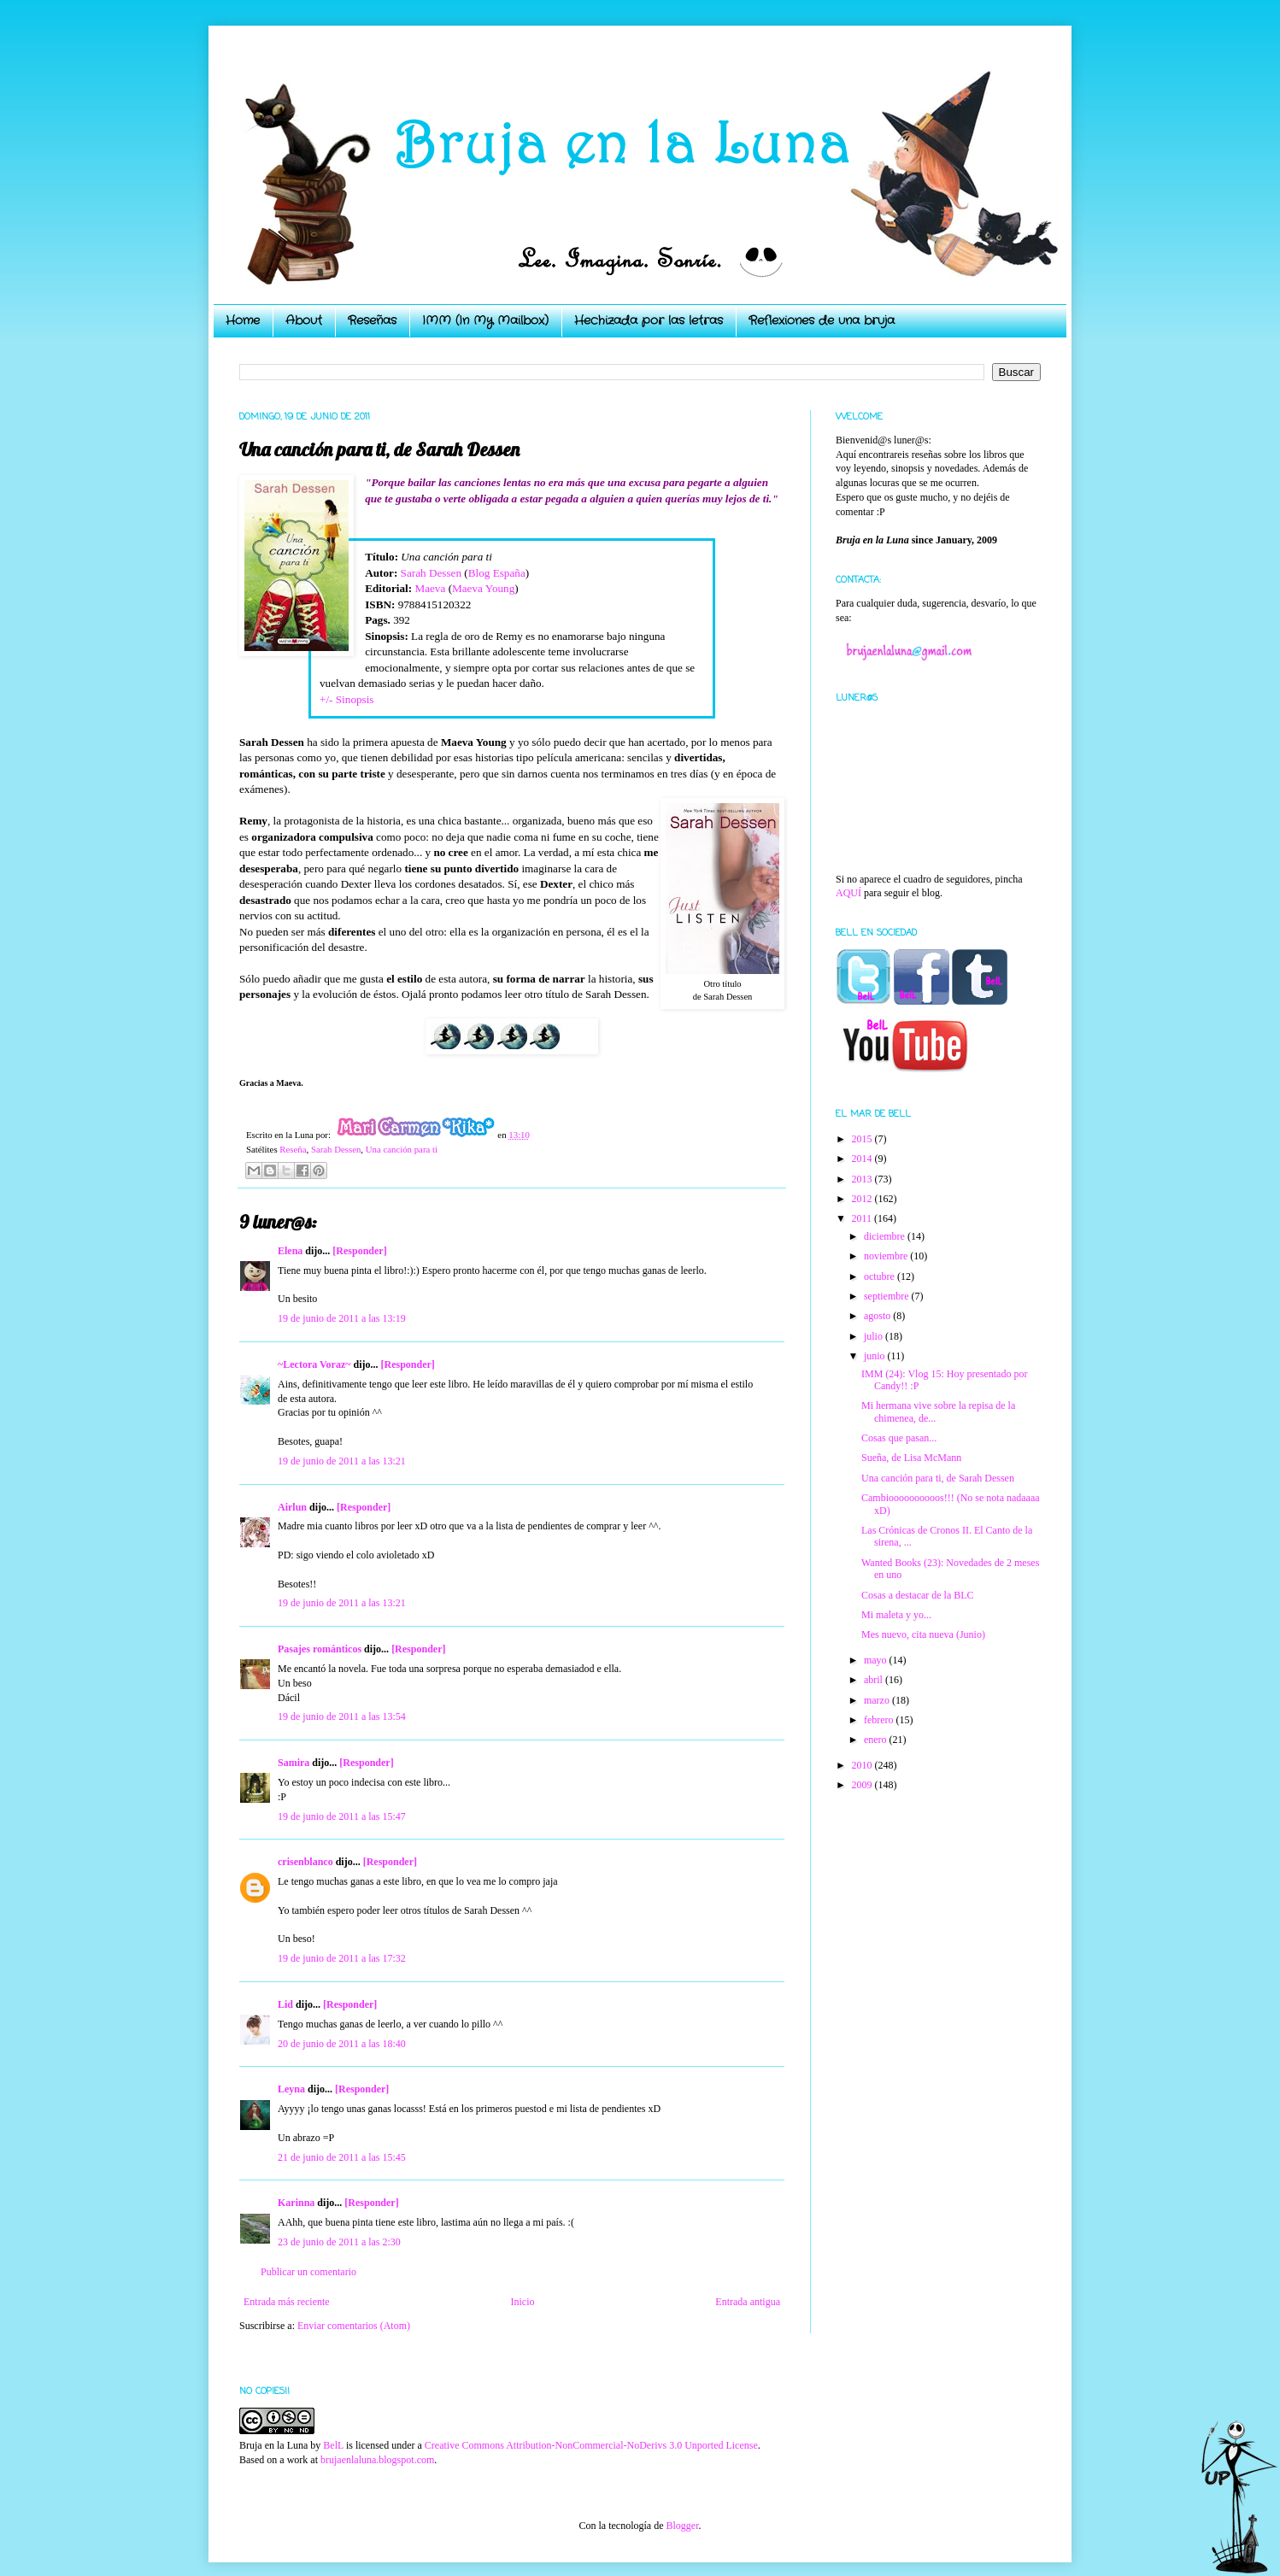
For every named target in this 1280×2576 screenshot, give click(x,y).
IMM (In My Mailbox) (485, 320)
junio (876, 1356)
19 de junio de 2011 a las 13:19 (342, 1318)
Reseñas (372, 320)
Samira (293, 1763)
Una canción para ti (401, 1149)
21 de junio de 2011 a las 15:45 (342, 2157)
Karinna (296, 2203)
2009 (863, 1785)
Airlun (292, 1507)
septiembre (888, 1296)
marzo (878, 1700)
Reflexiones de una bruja (822, 320)
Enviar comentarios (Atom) (353, 2326)
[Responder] (359, 1251)
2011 (863, 1218)
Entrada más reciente (287, 2302)
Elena (290, 1251)
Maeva (429, 588)
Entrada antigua (747, 2302)
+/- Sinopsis (347, 699)
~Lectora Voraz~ (314, 1364)
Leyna (291, 2089)
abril (874, 1680)
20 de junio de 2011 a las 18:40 (342, 2044)
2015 (863, 1139)
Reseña (292, 1149)
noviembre (887, 1256)
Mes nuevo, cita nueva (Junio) (923, 1634)
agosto (878, 1316)
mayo (877, 1660)
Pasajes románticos (319, 1649)
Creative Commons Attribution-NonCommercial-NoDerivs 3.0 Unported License (591, 2445)
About (303, 320)
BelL (333, 2445)
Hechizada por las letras (648, 320)
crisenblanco (305, 1862)
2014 (863, 1159)
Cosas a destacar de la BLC (917, 1595)
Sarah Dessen (431, 572)
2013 (863, 1179)
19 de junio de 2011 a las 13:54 (342, 1716)
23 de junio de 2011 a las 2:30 (339, 2242)
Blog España (497, 572)
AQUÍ (848, 893)
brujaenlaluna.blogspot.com (377, 2460)
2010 (863, 1765)
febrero (880, 1720)
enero (877, 1740)
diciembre (885, 1236)
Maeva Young (483, 588)
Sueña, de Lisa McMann (911, 1458)
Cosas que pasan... (899, 1438)
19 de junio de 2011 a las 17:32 (342, 1958)
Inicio (522, 2302)
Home (243, 320)
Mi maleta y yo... (896, 1615)
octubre (880, 1276)
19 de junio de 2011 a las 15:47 (342, 1816)
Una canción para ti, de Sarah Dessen (937, 1478)
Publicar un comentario (308, 2272)
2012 (863, 1199)
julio (874, 1336)
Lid (285, 2004)
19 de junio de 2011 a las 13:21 (342, 1461)
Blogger (682, 2526)
